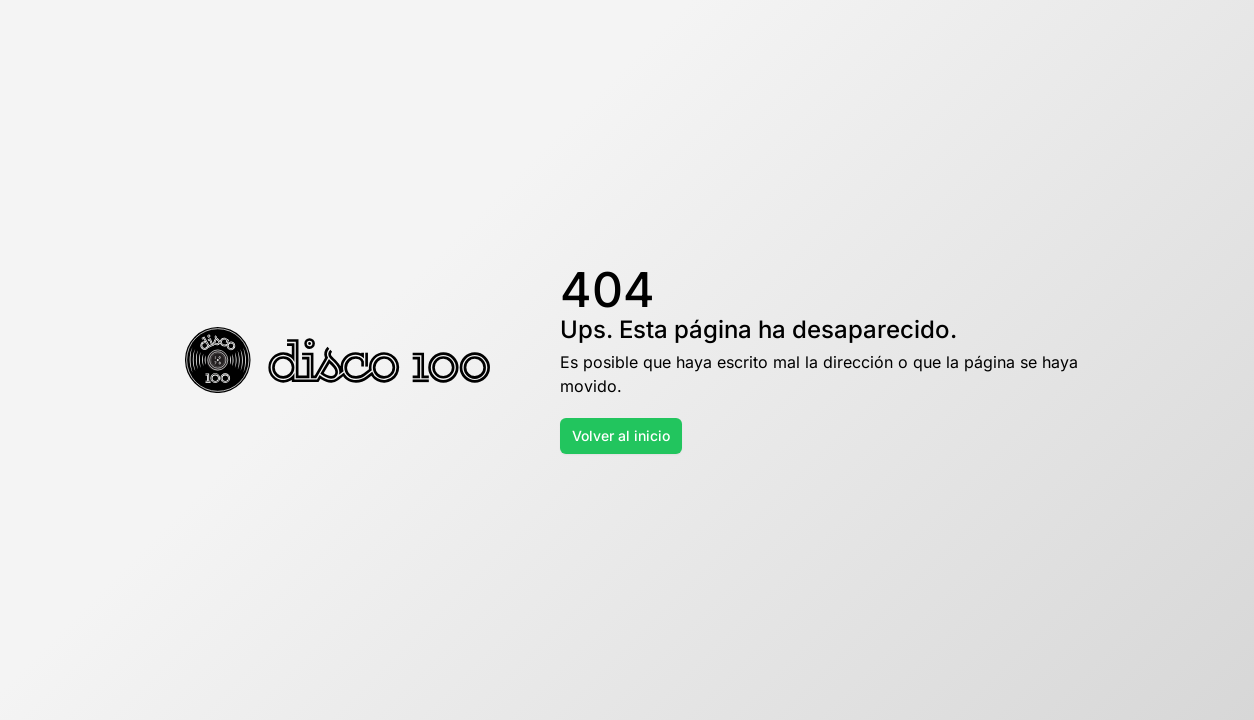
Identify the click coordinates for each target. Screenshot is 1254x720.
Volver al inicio (621, 435)
